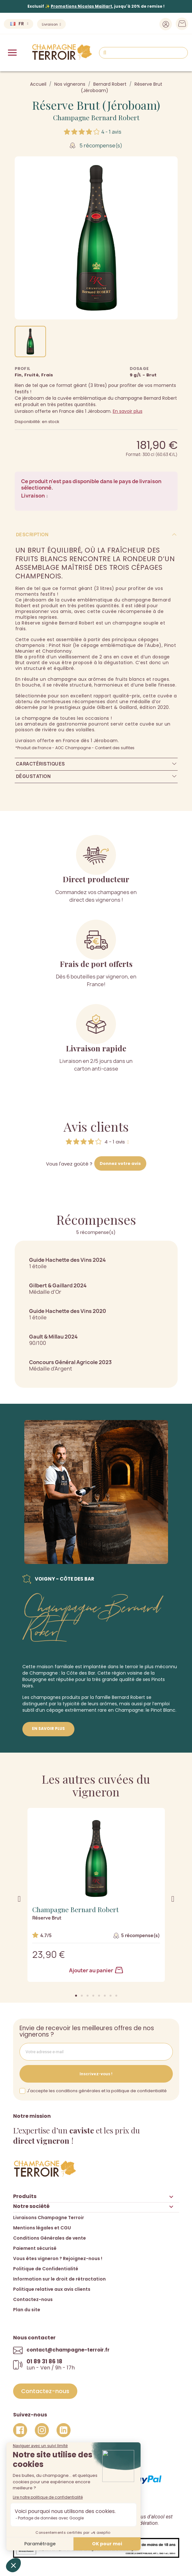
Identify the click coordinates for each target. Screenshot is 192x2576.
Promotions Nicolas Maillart (81, 6)
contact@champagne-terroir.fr (68, 2349)
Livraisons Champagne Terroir (48, 2217)
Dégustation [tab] (33, 776)
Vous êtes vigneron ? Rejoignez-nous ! (57, 2258)
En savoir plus (127, 411)
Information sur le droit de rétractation (59, 2279)
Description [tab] (32, 534)
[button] (76, 1996)
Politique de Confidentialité (45, 2269)
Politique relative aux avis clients (51, 2289)
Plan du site (26, 2309)
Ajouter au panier (96, 1970)
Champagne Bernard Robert (96, 117)
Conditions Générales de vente (49, 2238)
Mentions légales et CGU (42, 2228)
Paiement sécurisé (35, 2248)
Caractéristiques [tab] (40, 764)
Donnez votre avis (120, 1163)
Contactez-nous (33, 2299)
